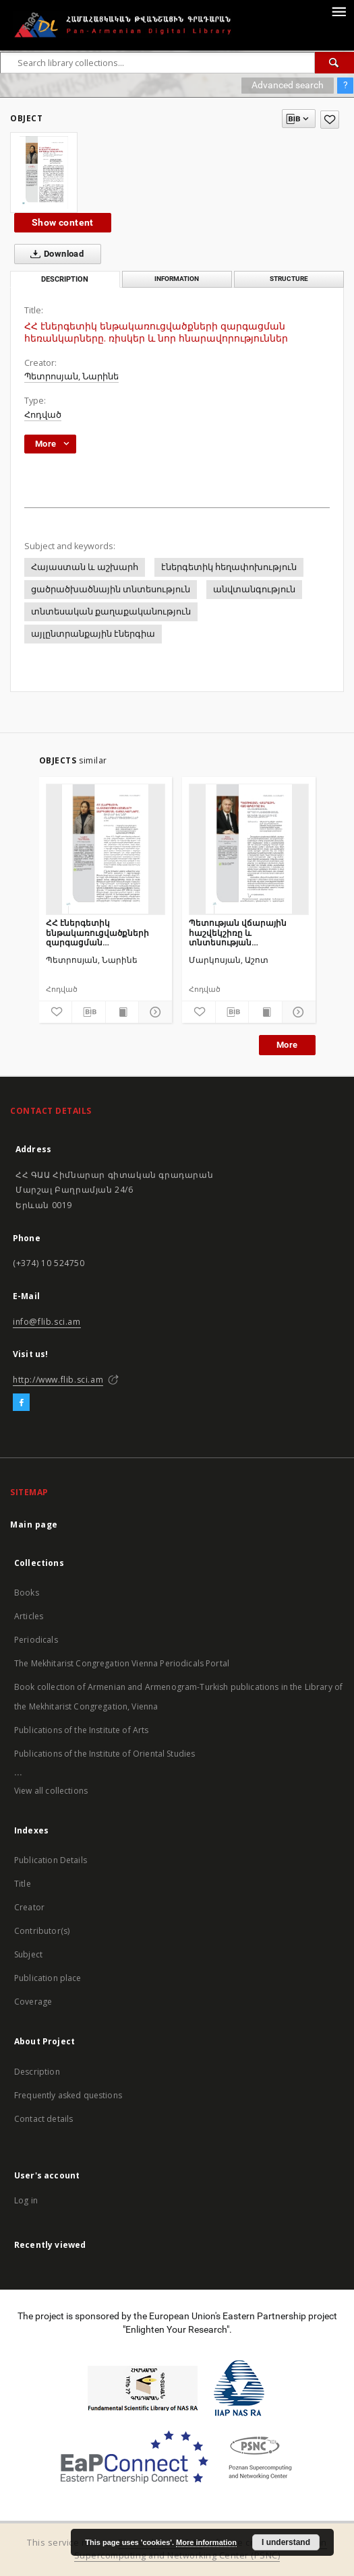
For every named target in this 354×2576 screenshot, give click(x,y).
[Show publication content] (122, 1012)
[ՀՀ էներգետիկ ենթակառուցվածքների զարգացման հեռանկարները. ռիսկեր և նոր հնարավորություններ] (106, 849)
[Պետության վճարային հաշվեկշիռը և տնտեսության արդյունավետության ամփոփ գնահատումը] (248, 849)
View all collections (51, 1790)
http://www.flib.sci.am (58, 1379)
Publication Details (50, 1860)
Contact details (43, 2119)
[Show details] (153, 1012)
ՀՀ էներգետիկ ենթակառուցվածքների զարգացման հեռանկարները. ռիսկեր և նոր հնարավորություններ (104, 932)
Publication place (48, 1978)
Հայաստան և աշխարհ (84, 567)
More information (206, 2542)
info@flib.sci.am (47, 1321)
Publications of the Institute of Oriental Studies (104, 1753)
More (287, 1045)
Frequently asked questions (68, 2095)
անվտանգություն (254, 589)
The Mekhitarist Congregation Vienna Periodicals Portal (121, 1663)
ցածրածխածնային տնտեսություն (110, 589)
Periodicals (36, 1639)
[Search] (334, 62)
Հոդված (42, 414)
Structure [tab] (289, 278)
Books (26, 1592)
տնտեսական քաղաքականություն (111, 611)
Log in (26, 2200)
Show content (63, 222)
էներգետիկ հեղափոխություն (229, 567)
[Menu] (338, 11)
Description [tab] (64, 279)
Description (37, 2071)
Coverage (33, 2001)
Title (22, 1883)
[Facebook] (21, 1403)
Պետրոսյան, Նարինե (71, 376)
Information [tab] (176, 278)
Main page (34, 1524)
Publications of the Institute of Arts (81, 1730)
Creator (29, 1907)
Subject (28, 1954)
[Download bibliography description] (88, 1012)
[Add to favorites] (329, 120)
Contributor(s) (41, 1931)
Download (54, 254)
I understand (286, 2542)
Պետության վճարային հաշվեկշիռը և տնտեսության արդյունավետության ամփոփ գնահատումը (238, 932)
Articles (28, 1616)
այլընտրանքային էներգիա (93, 633)
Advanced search (288, 85)
